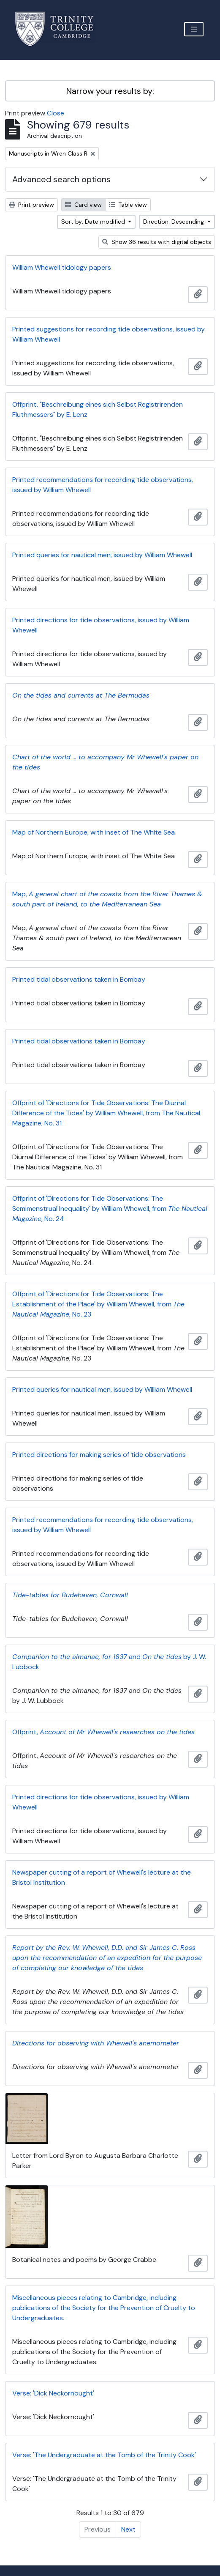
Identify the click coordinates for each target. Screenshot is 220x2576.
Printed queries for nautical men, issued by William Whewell (102, 554)
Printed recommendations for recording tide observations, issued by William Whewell (102, 484)
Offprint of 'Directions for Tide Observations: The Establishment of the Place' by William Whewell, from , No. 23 (98, 1304)
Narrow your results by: (110, 90)
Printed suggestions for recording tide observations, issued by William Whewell (108, 334)
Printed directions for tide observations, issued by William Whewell (100, 625)
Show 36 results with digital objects (156, 242)
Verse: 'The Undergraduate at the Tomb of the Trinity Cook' (104, 2454)
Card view (83, 204)
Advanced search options (61, 179)
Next (128, 2529)
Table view (128, 204)
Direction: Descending (174, 221)
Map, (107, 899)
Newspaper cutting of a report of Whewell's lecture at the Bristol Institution (101, 1877)
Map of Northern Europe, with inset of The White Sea (93, 832)
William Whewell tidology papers (61, 267)
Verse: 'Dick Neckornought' (53, 2393)
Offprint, (103, 1731)
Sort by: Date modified (94, 221)
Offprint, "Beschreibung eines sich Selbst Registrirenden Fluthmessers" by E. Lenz (97, 409)
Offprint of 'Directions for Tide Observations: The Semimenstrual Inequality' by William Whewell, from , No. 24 (109, 1208)
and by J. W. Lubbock (109, 1661)
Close (55, 113)
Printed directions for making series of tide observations (99, 1454)
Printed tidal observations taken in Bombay (78, 979)
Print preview (31, 204)
